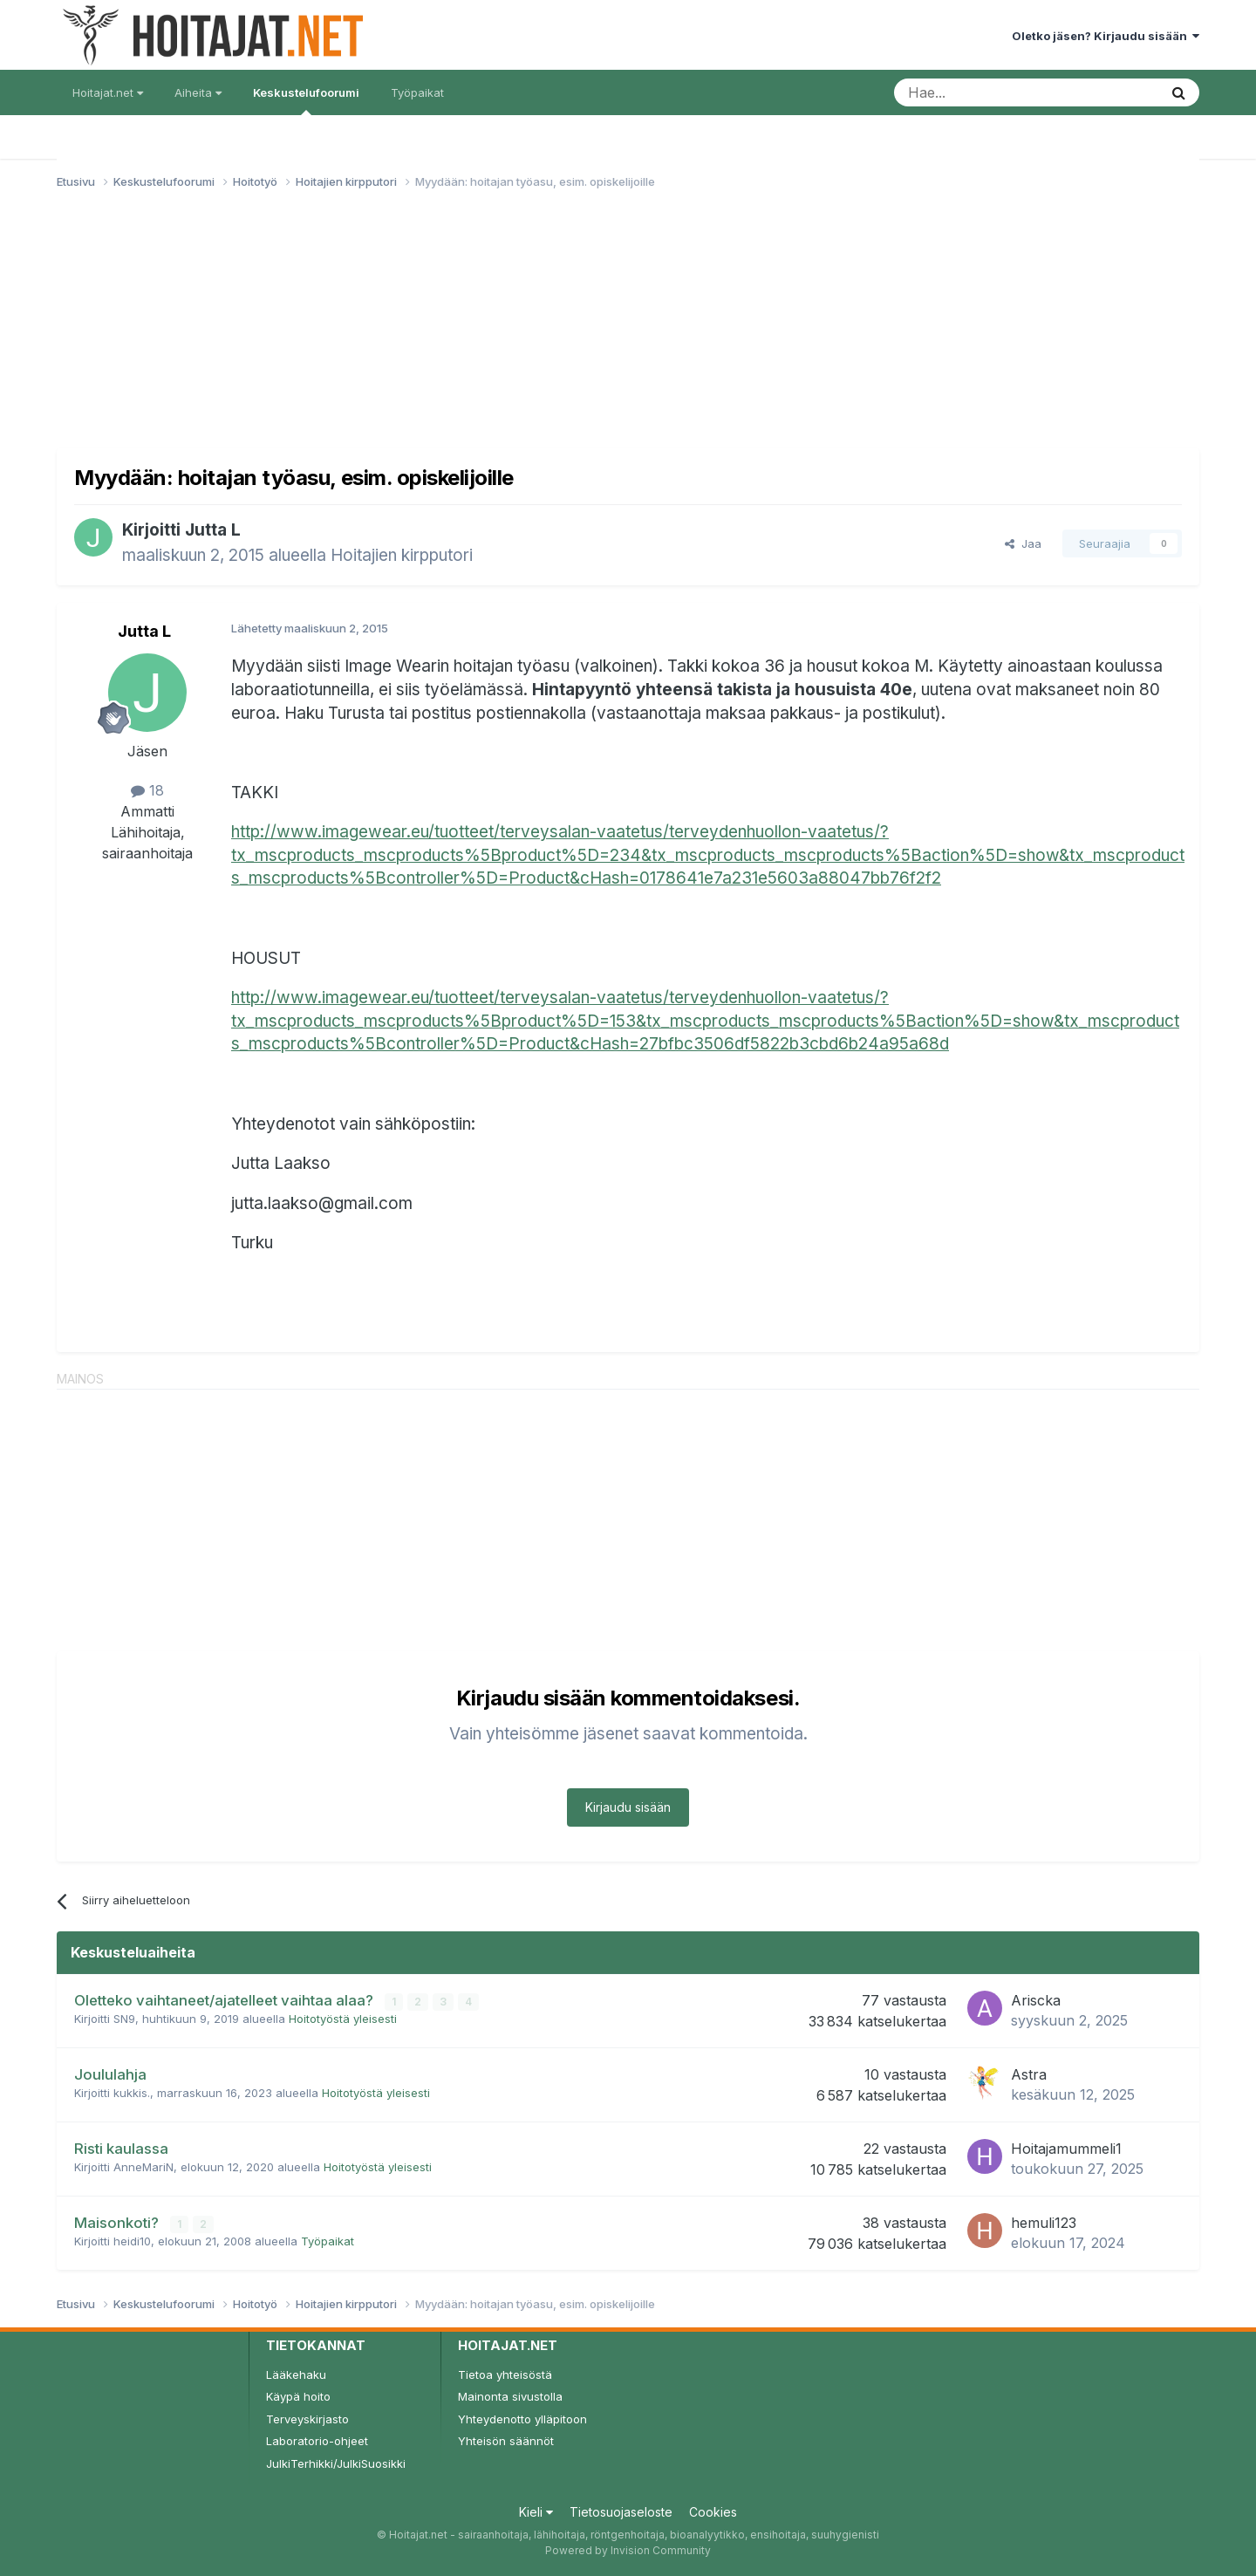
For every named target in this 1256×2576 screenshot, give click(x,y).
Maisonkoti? (118, 2222)
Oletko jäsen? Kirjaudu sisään (1105, 36)
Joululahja (110, 2074)
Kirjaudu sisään (628, 1807)
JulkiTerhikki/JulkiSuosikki (336, 2463)
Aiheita (198, 92)
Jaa (1023, 543)
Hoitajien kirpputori (402, 555)
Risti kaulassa (121, 2148)
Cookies (713, 2511)
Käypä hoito (298, 2396)
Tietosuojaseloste (621, 2511)
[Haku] (981, 92)
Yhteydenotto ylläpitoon (522, 2419)
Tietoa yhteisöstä (505, 2374)
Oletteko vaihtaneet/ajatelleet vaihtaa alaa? (225, 2000)
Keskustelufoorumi (306, 100)
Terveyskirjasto (307, 2419)
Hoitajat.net (107, 92)
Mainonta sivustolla (510, 2396)
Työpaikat (417, 92)
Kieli (536, 2511)
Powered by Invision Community (628, 2550)
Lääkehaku (296, 2374)
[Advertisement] (628, 326)
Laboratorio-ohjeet (317, 2441)
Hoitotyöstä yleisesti (343, 2019)
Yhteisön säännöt (506, 2441)
